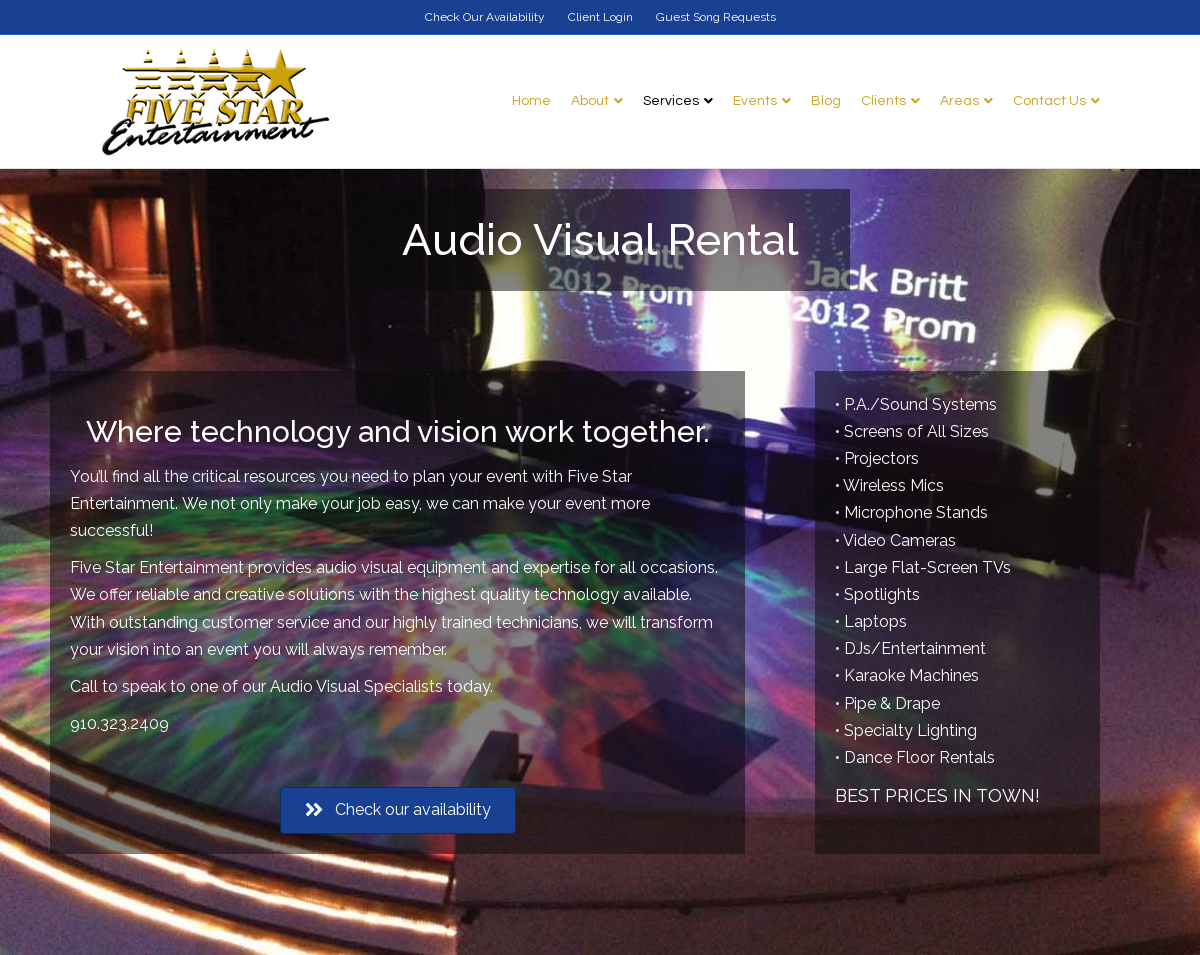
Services (671, 101)
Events (755, 101)
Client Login (600, 17)
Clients (883, 101)
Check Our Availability (485, 17)
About (590, 101)
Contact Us (1049, 101)
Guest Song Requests (716, 17)
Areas (959, 101)
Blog (826, 101)
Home (531, 101)
